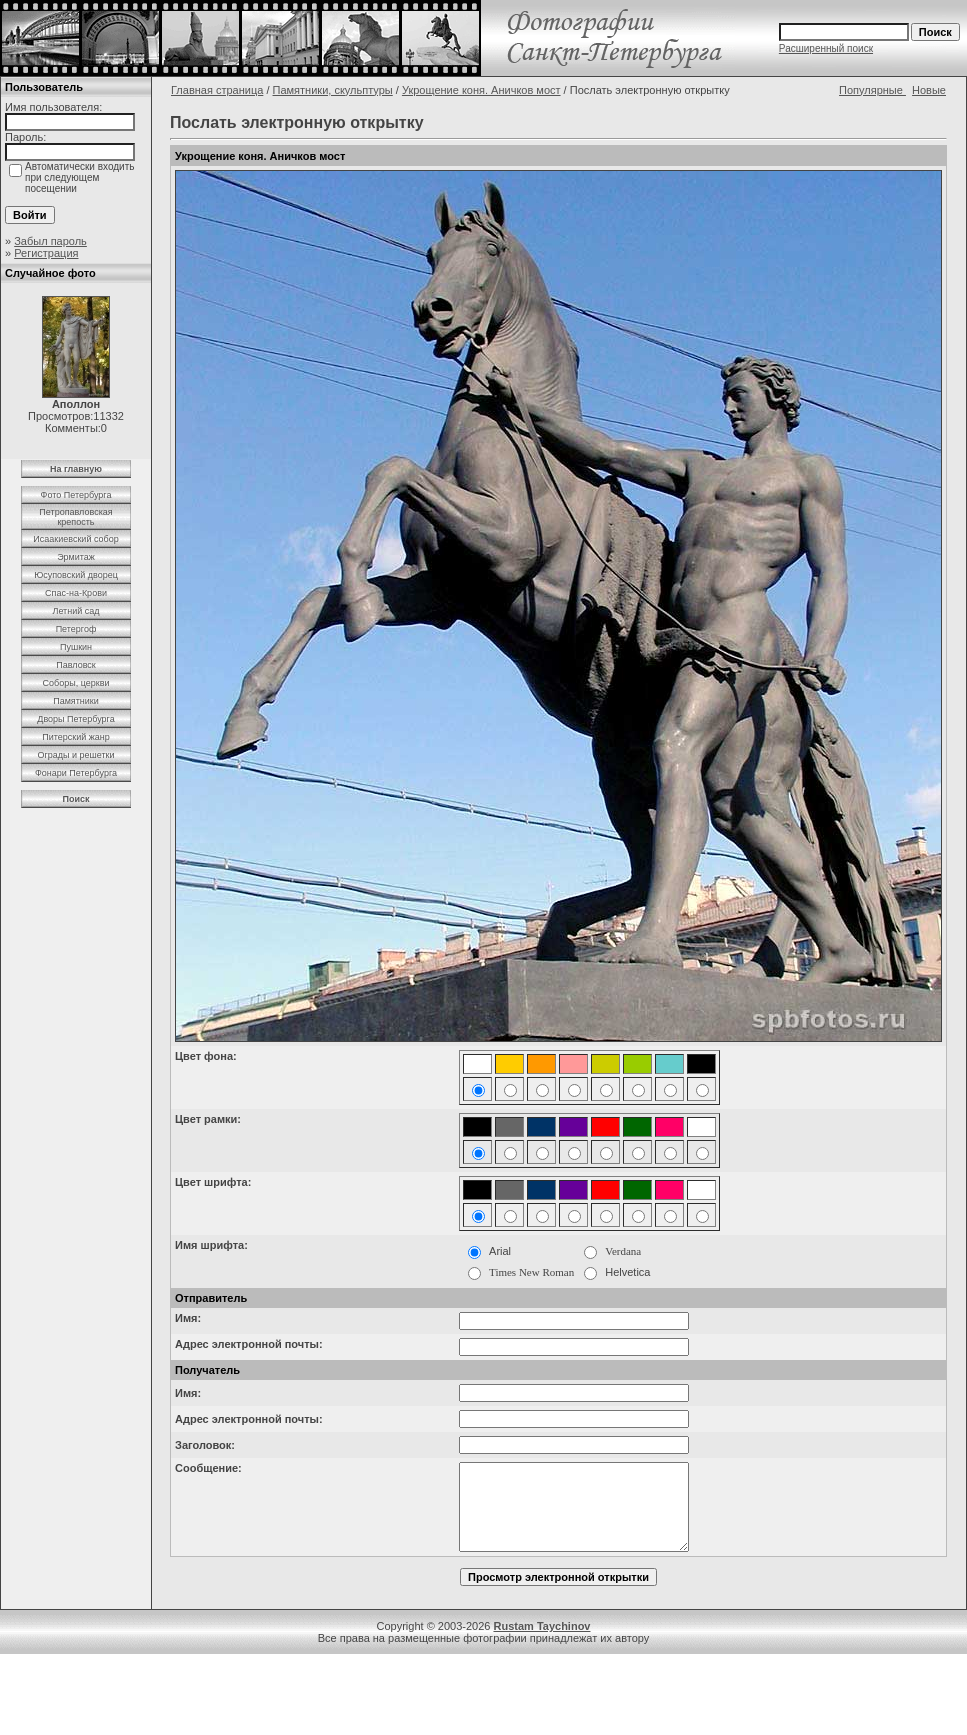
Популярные (872, 90)
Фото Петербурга (76, 495)
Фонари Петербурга (76, 773)
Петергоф (76, 629)
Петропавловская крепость (75, 517)
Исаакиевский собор (75, 539)
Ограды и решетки (75, 755)
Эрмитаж (76, 557)
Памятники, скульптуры (333, 90)
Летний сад (75, 611)
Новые (929, 90)
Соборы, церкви (76, 683)
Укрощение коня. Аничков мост (481, 90)
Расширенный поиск (826, 48)
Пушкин (76, 647)
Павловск (76, 665)
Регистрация (46, 253)
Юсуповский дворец (76, 575)
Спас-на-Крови (76, 593)
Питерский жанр (76, 737)
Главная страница (217, 90)
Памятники (76, 701)
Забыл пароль (50, 241)
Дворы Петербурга (75, 719)
